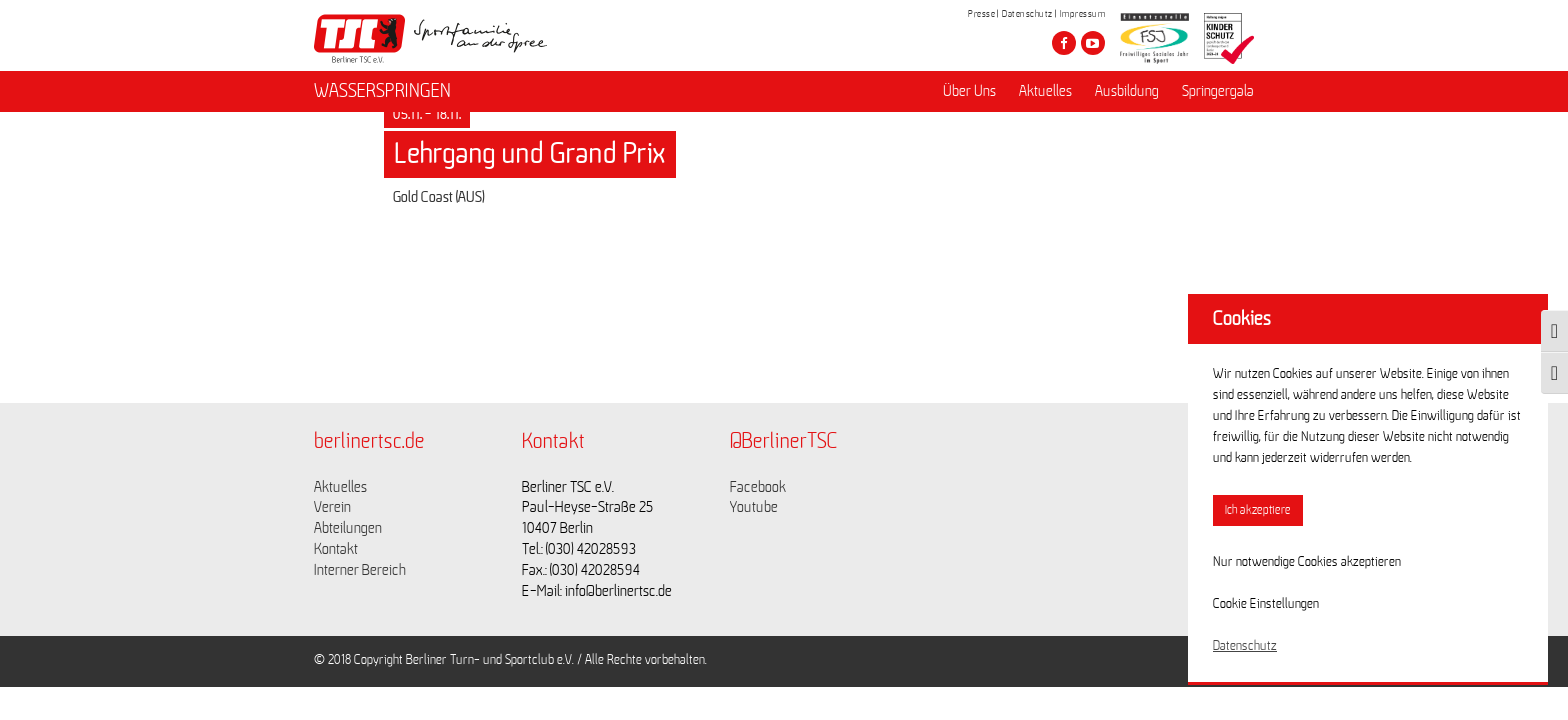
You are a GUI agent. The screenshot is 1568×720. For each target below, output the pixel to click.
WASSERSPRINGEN (382, 91)
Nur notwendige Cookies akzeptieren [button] (1307, 562)
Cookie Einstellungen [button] (1266, 604)
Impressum (1083, 14)
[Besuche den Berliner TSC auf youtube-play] (1093, 43)
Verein (332, 507)
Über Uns (969, 91)
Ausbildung (1127, 91)
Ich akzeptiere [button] (1258, 510)
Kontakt (336, 549)
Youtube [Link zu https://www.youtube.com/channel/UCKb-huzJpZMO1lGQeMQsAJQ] (754, 507)
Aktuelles (1045, 91)
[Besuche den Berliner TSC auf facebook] (1064, 43)
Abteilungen (348, 528)
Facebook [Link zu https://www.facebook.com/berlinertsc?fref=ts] (758, 487)
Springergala (1218, 91)
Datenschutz (1027, 14)
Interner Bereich (360, 570)
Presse (981, 14)
